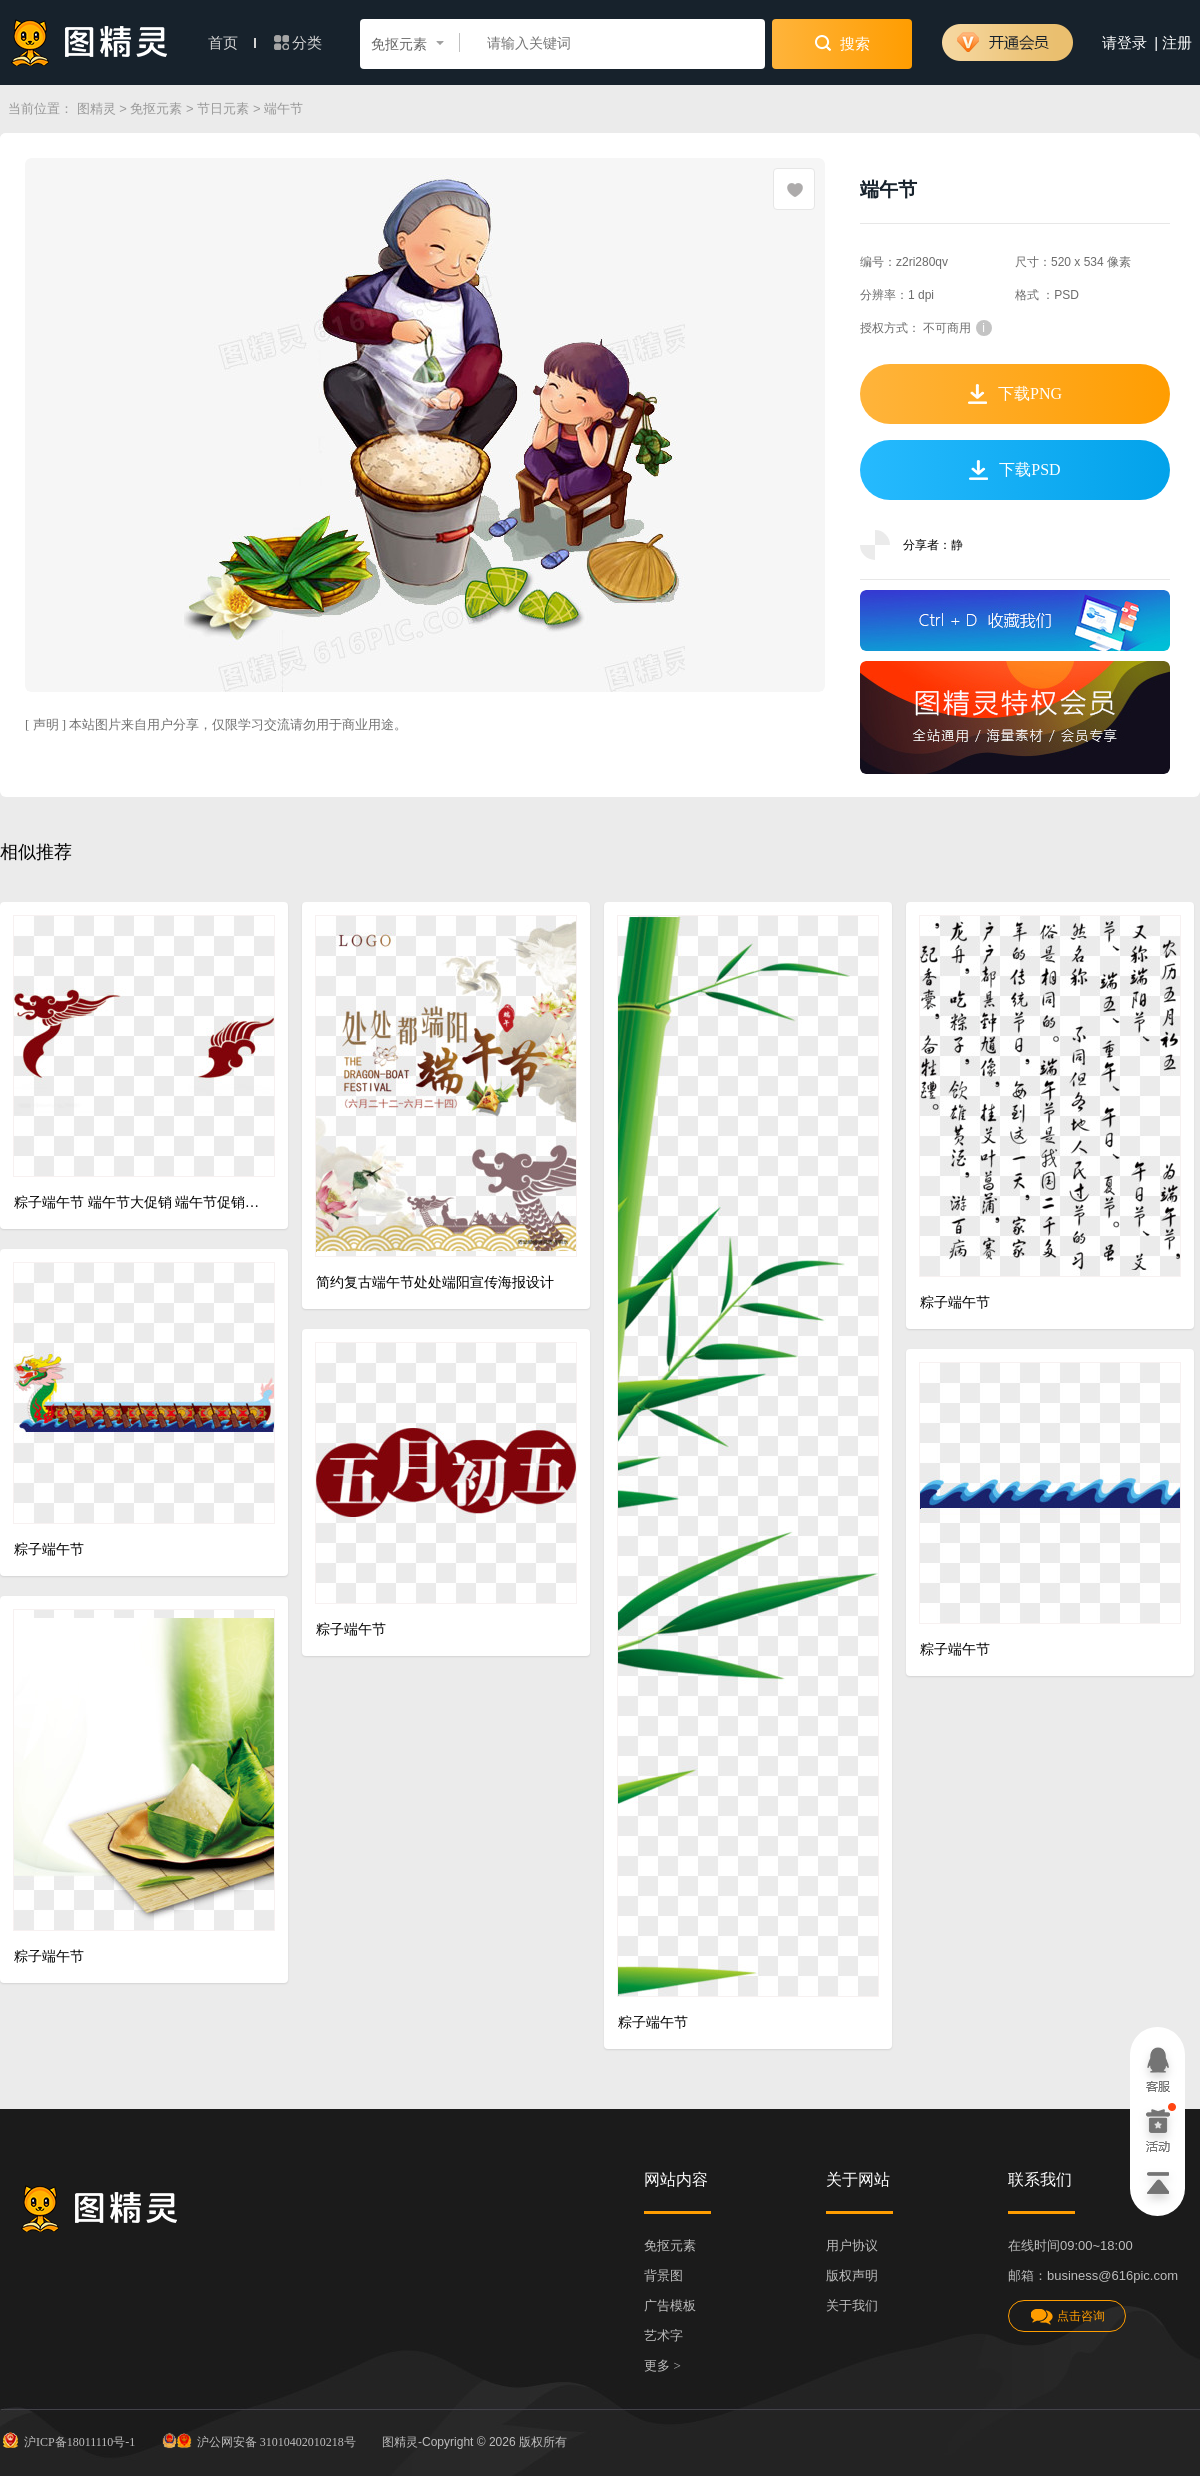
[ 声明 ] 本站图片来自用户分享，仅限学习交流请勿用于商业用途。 (216, 724)
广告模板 (670, 2305)
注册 (1177, 43)
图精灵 (96, 108)
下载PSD (1014, 470)
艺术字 (663, 2335)
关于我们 (852, 2305)
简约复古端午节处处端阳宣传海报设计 (435, 1282)
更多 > (662, 2365)
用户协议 (852, 2245)
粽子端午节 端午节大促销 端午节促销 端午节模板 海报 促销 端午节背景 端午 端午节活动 (136, 1202)
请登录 (1124, 43)
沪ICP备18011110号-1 (67, 2440)
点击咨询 (1067, 2316)
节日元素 (223, 108)
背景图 (663, 2275)
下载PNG (1015, 394)
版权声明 (852, 2275)
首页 (232, 43)
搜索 (842, 43)
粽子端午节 (653, 2022)
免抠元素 (156, 108)
